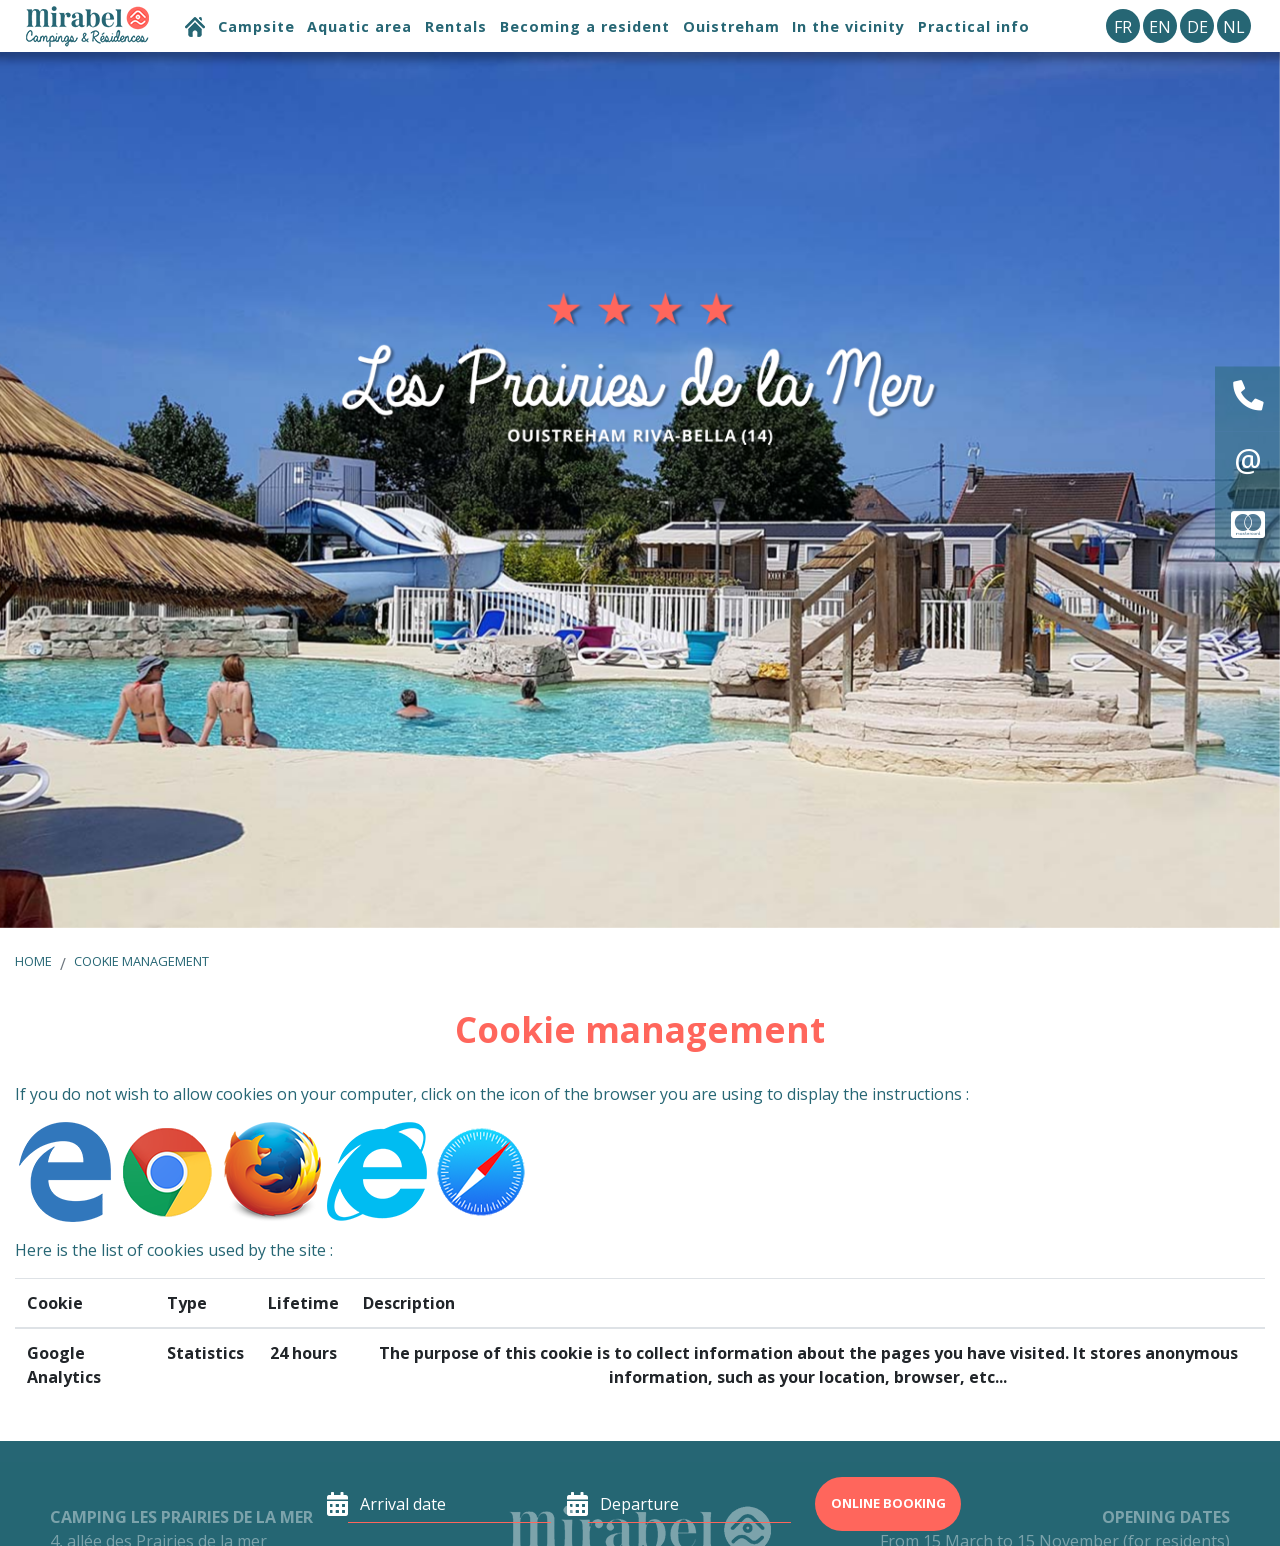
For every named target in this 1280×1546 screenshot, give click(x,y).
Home (33, 961)
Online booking (888, 1503)
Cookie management (141, 961)
